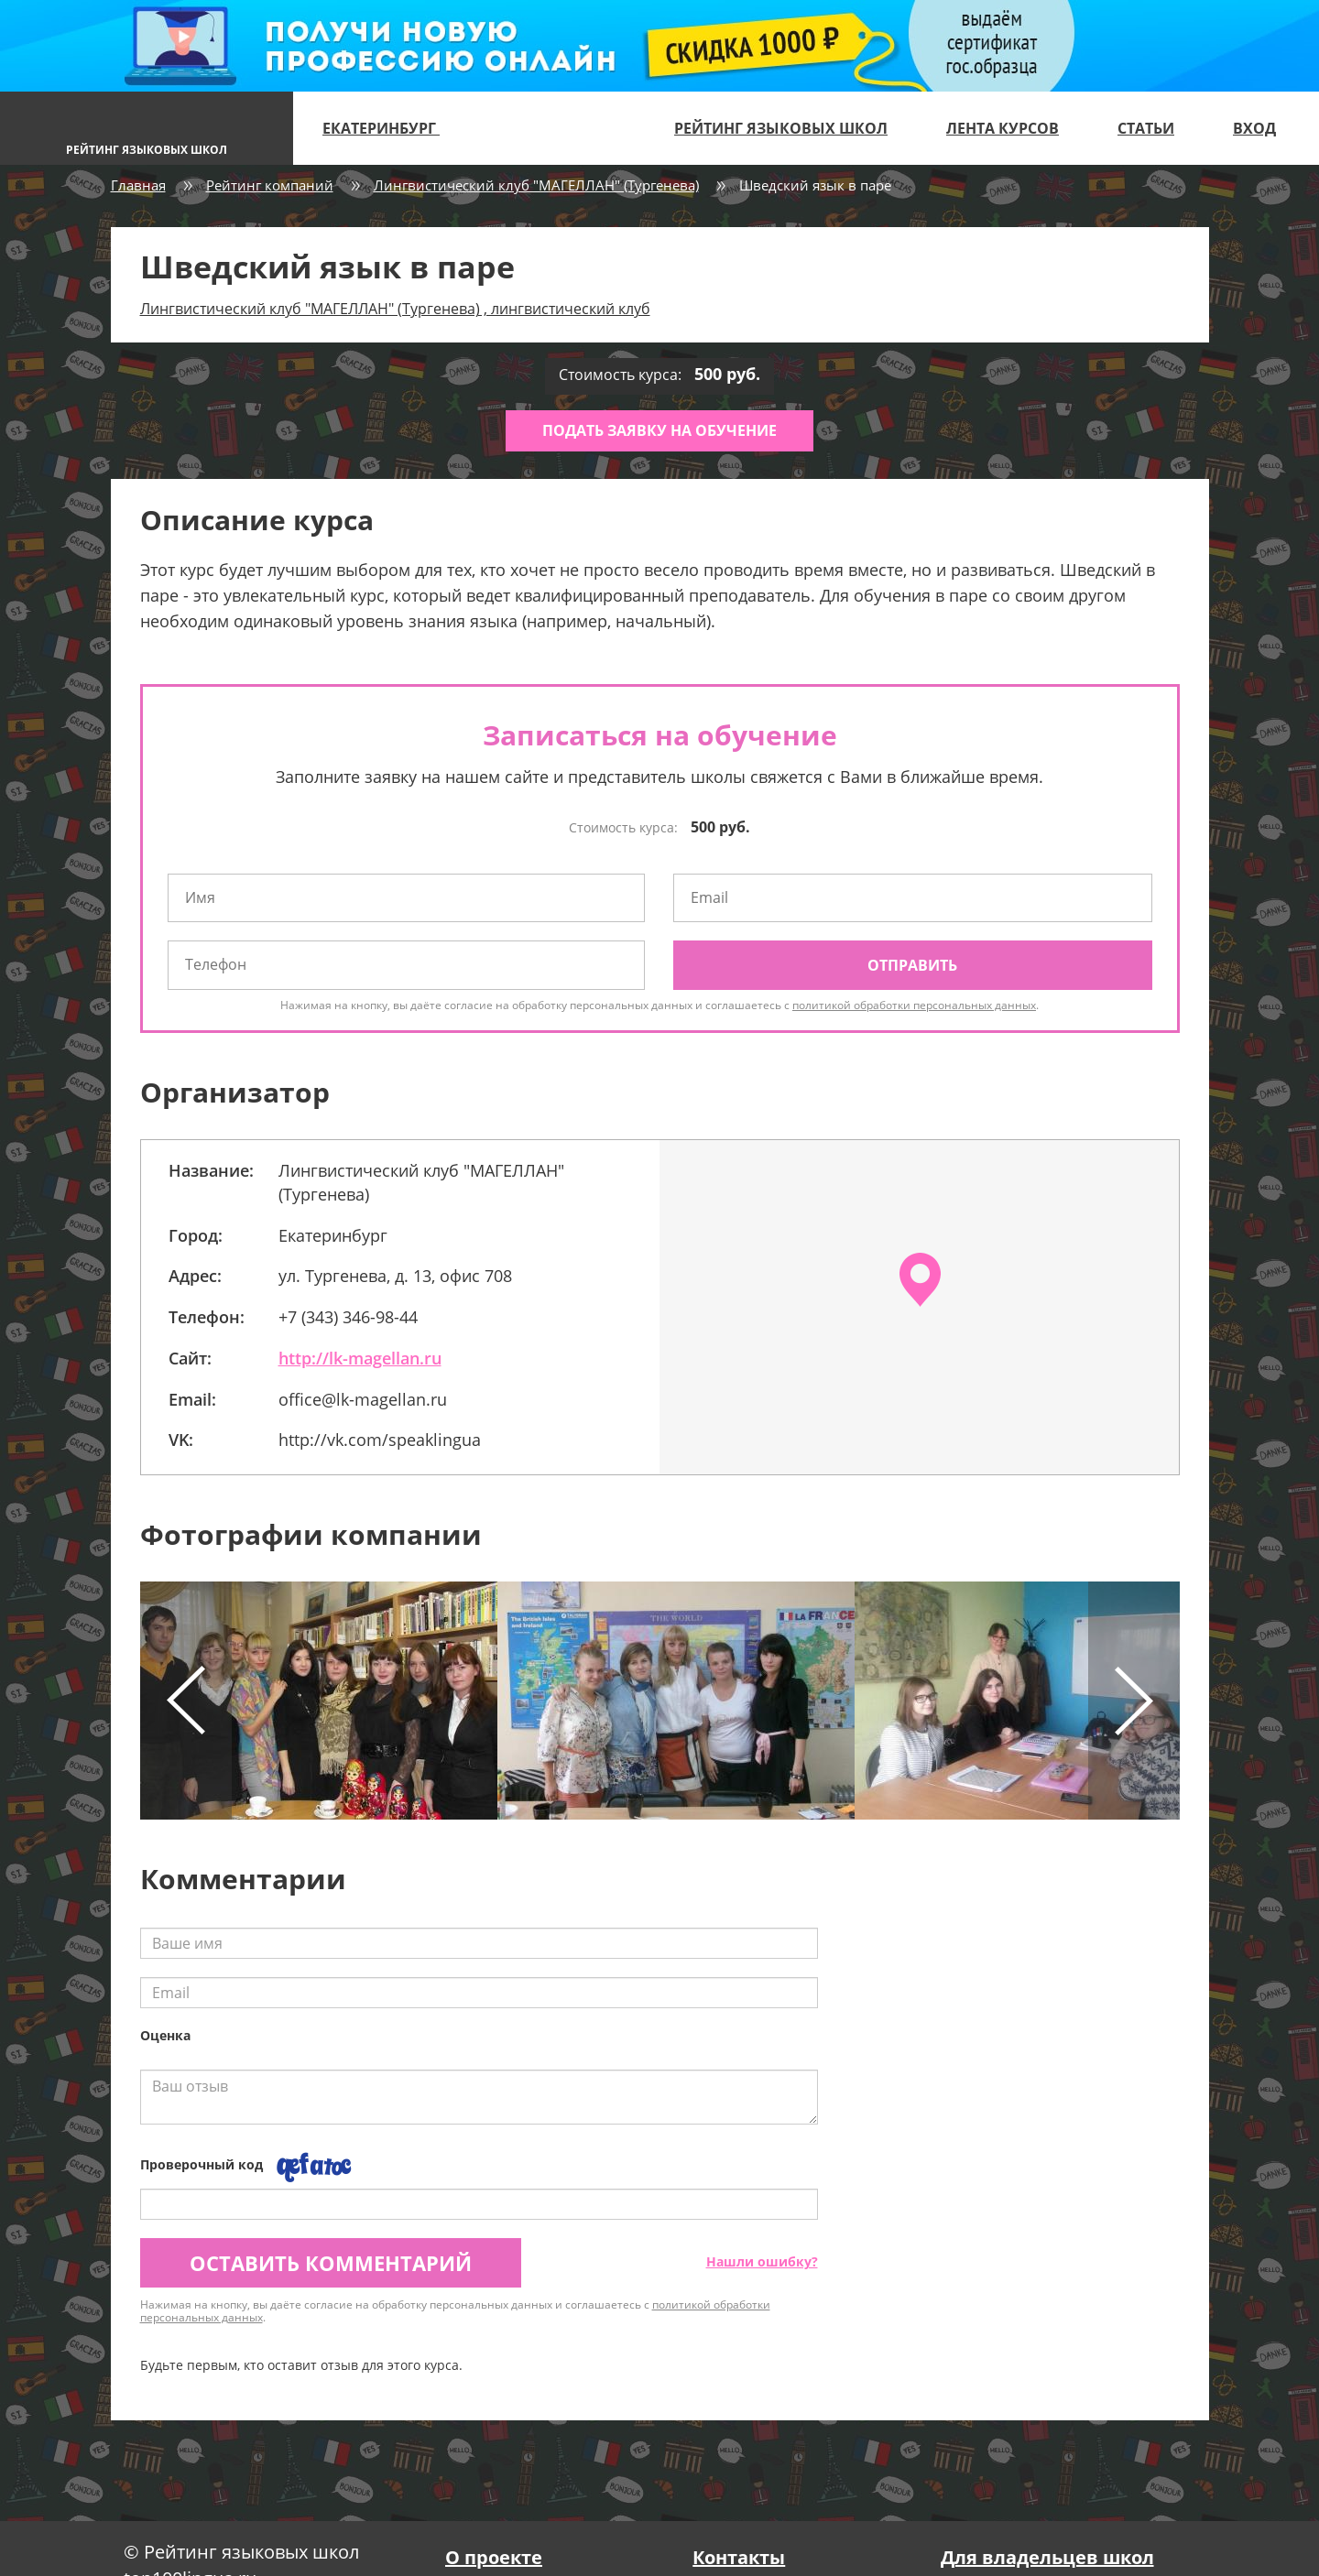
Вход (1254, 128)
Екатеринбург (388, 128)
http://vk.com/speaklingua (379, 1440)
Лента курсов (1002, 128)
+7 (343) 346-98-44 (348, 1317)
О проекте (493, 2557)
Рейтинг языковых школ (781, 128)
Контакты (738, 2557)
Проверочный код (201, 2164)
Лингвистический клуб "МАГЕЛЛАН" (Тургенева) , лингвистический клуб (395, 309)
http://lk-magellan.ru (359, 1358)
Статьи (1145, 128)
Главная (138, 185)
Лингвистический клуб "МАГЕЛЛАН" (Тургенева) (536, 185)
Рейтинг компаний (269, 185)
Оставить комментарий (331, 2263)
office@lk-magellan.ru (362, 1399)
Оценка (165, 2035)
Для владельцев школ (1047, 2557)
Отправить (912, 965)
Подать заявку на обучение (659, 430)
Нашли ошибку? (762, 2261)
